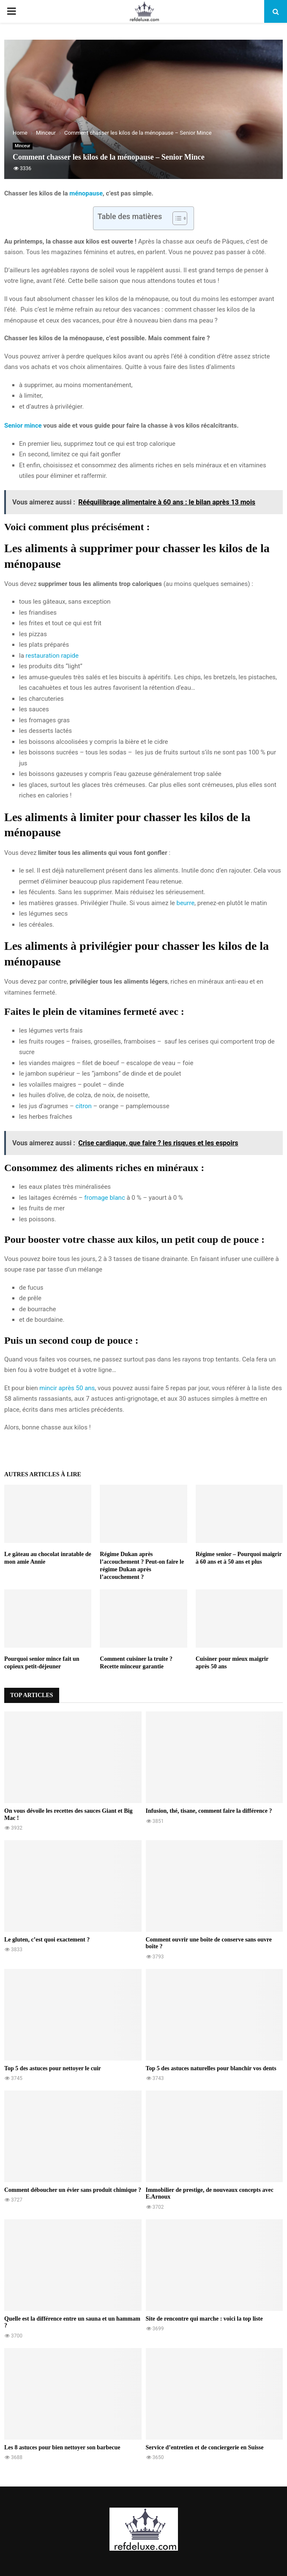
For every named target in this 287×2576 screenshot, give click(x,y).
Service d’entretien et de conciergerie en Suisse (205, 2447)
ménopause (86, 193)
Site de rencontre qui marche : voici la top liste (204, 2319)
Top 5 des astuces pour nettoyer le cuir (52, 2068)
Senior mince (23, 425)
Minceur (22, 146)
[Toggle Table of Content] (175, 218)
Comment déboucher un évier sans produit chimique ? (72, 2190)
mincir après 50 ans (67, 1388)
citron (84, 1106)
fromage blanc (104, 1197)
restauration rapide (52, 655)
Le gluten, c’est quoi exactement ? (47, 1939)
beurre (185, 903)
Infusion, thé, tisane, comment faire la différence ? (209, 1811)
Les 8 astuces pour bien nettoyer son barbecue (62, 2447)
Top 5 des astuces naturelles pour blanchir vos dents (211, 2068)
